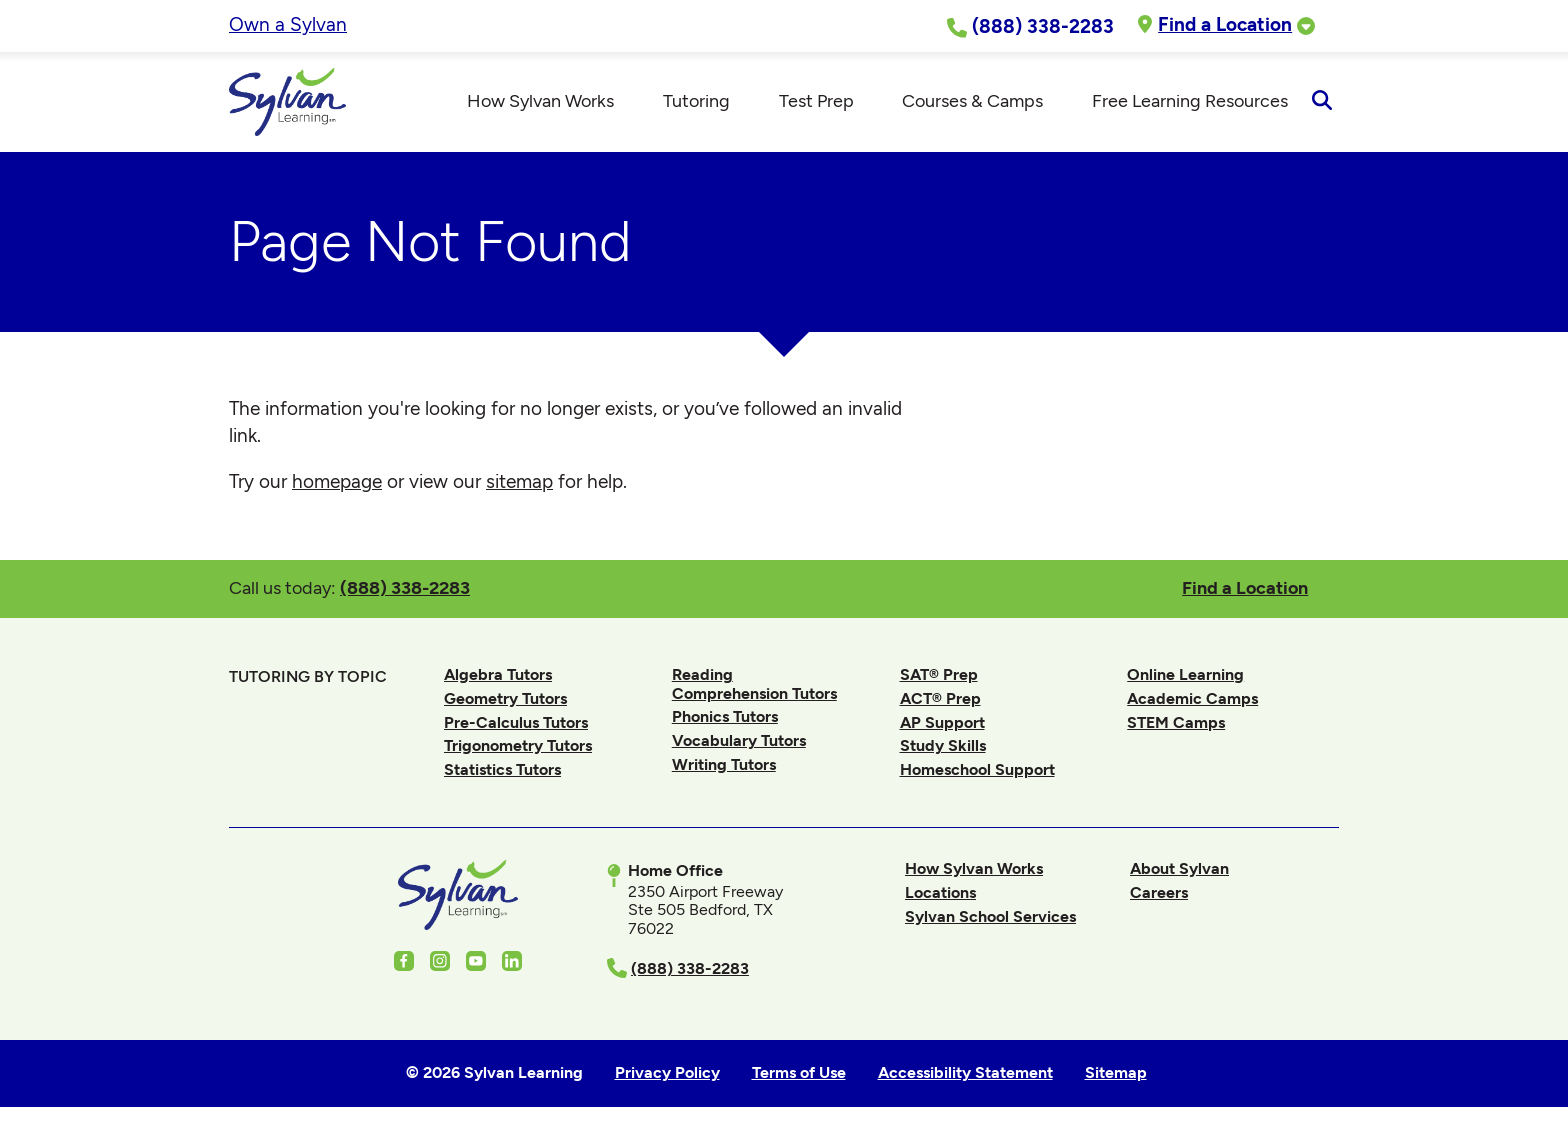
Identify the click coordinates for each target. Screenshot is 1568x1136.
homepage (337, 481)
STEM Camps (1176, 722)
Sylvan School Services (990, 916)
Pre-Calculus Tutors (516, 722)
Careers (1159, 892)
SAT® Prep (939, 674)
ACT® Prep (940, 698)
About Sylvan (1179, 868)
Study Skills (943, 745)
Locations (940, 892)
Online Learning (1185, 674)
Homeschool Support (977, 769)
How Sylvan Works (974, 868)
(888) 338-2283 (405, 587)
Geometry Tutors (505, 698)
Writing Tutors (724, 764)
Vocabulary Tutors (739, 740)
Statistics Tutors (502, 769)
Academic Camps (1192, 698)
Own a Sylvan (288, 24)
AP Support (942, 722)
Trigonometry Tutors (518, 745)
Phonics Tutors (725, 716)
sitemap (519, 481)
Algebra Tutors (498, 674)
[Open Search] (1321, 102)
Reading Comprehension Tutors (754, 683)
